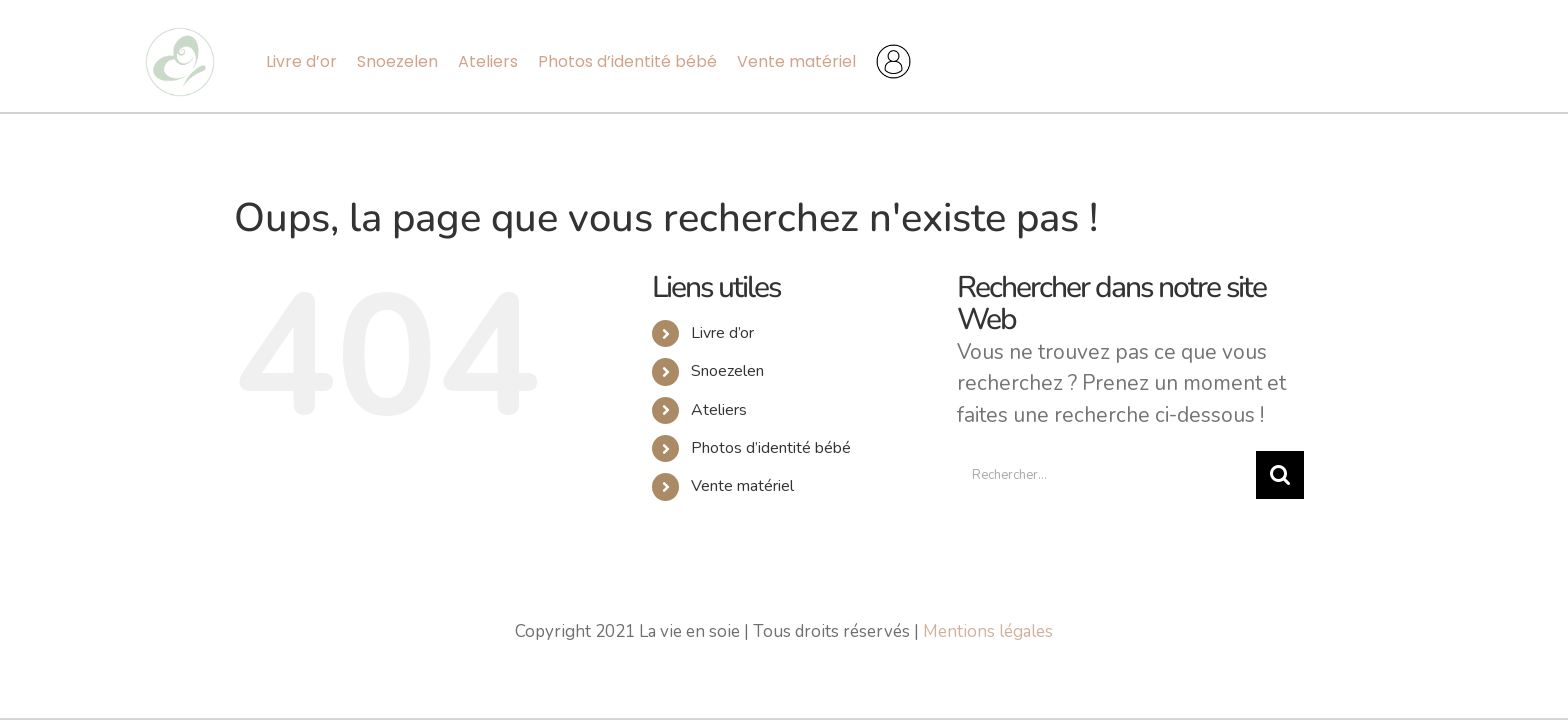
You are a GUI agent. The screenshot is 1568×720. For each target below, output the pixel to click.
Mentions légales (988, 631)
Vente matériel (742, 486)
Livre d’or (722, 333)
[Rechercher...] (1106, 475)
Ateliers (719, 410)
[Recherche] (1280, 475)
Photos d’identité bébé (771, 448)
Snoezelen (727, 371)
